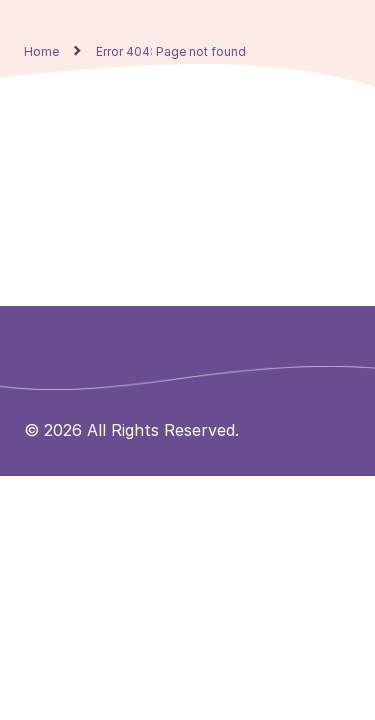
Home (41, 52)
